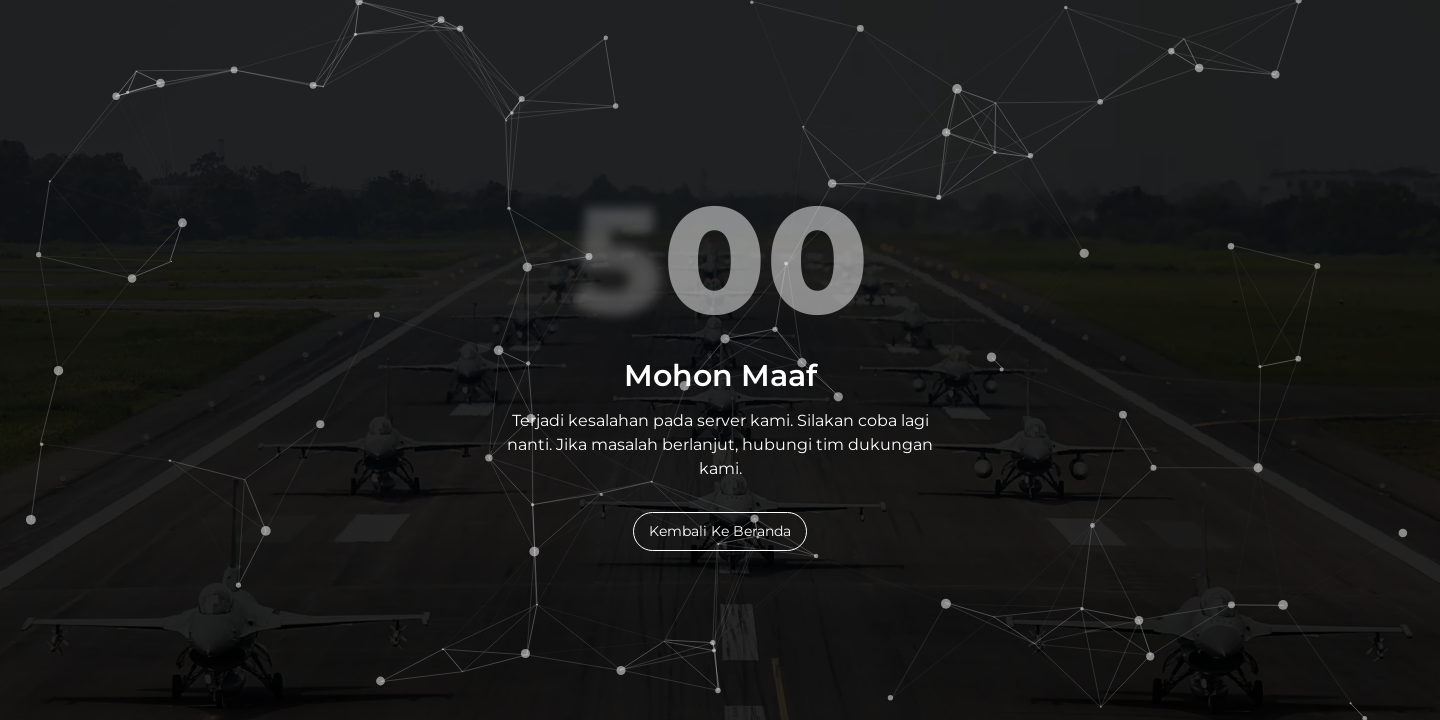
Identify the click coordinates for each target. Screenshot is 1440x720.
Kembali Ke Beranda (720, 531)
